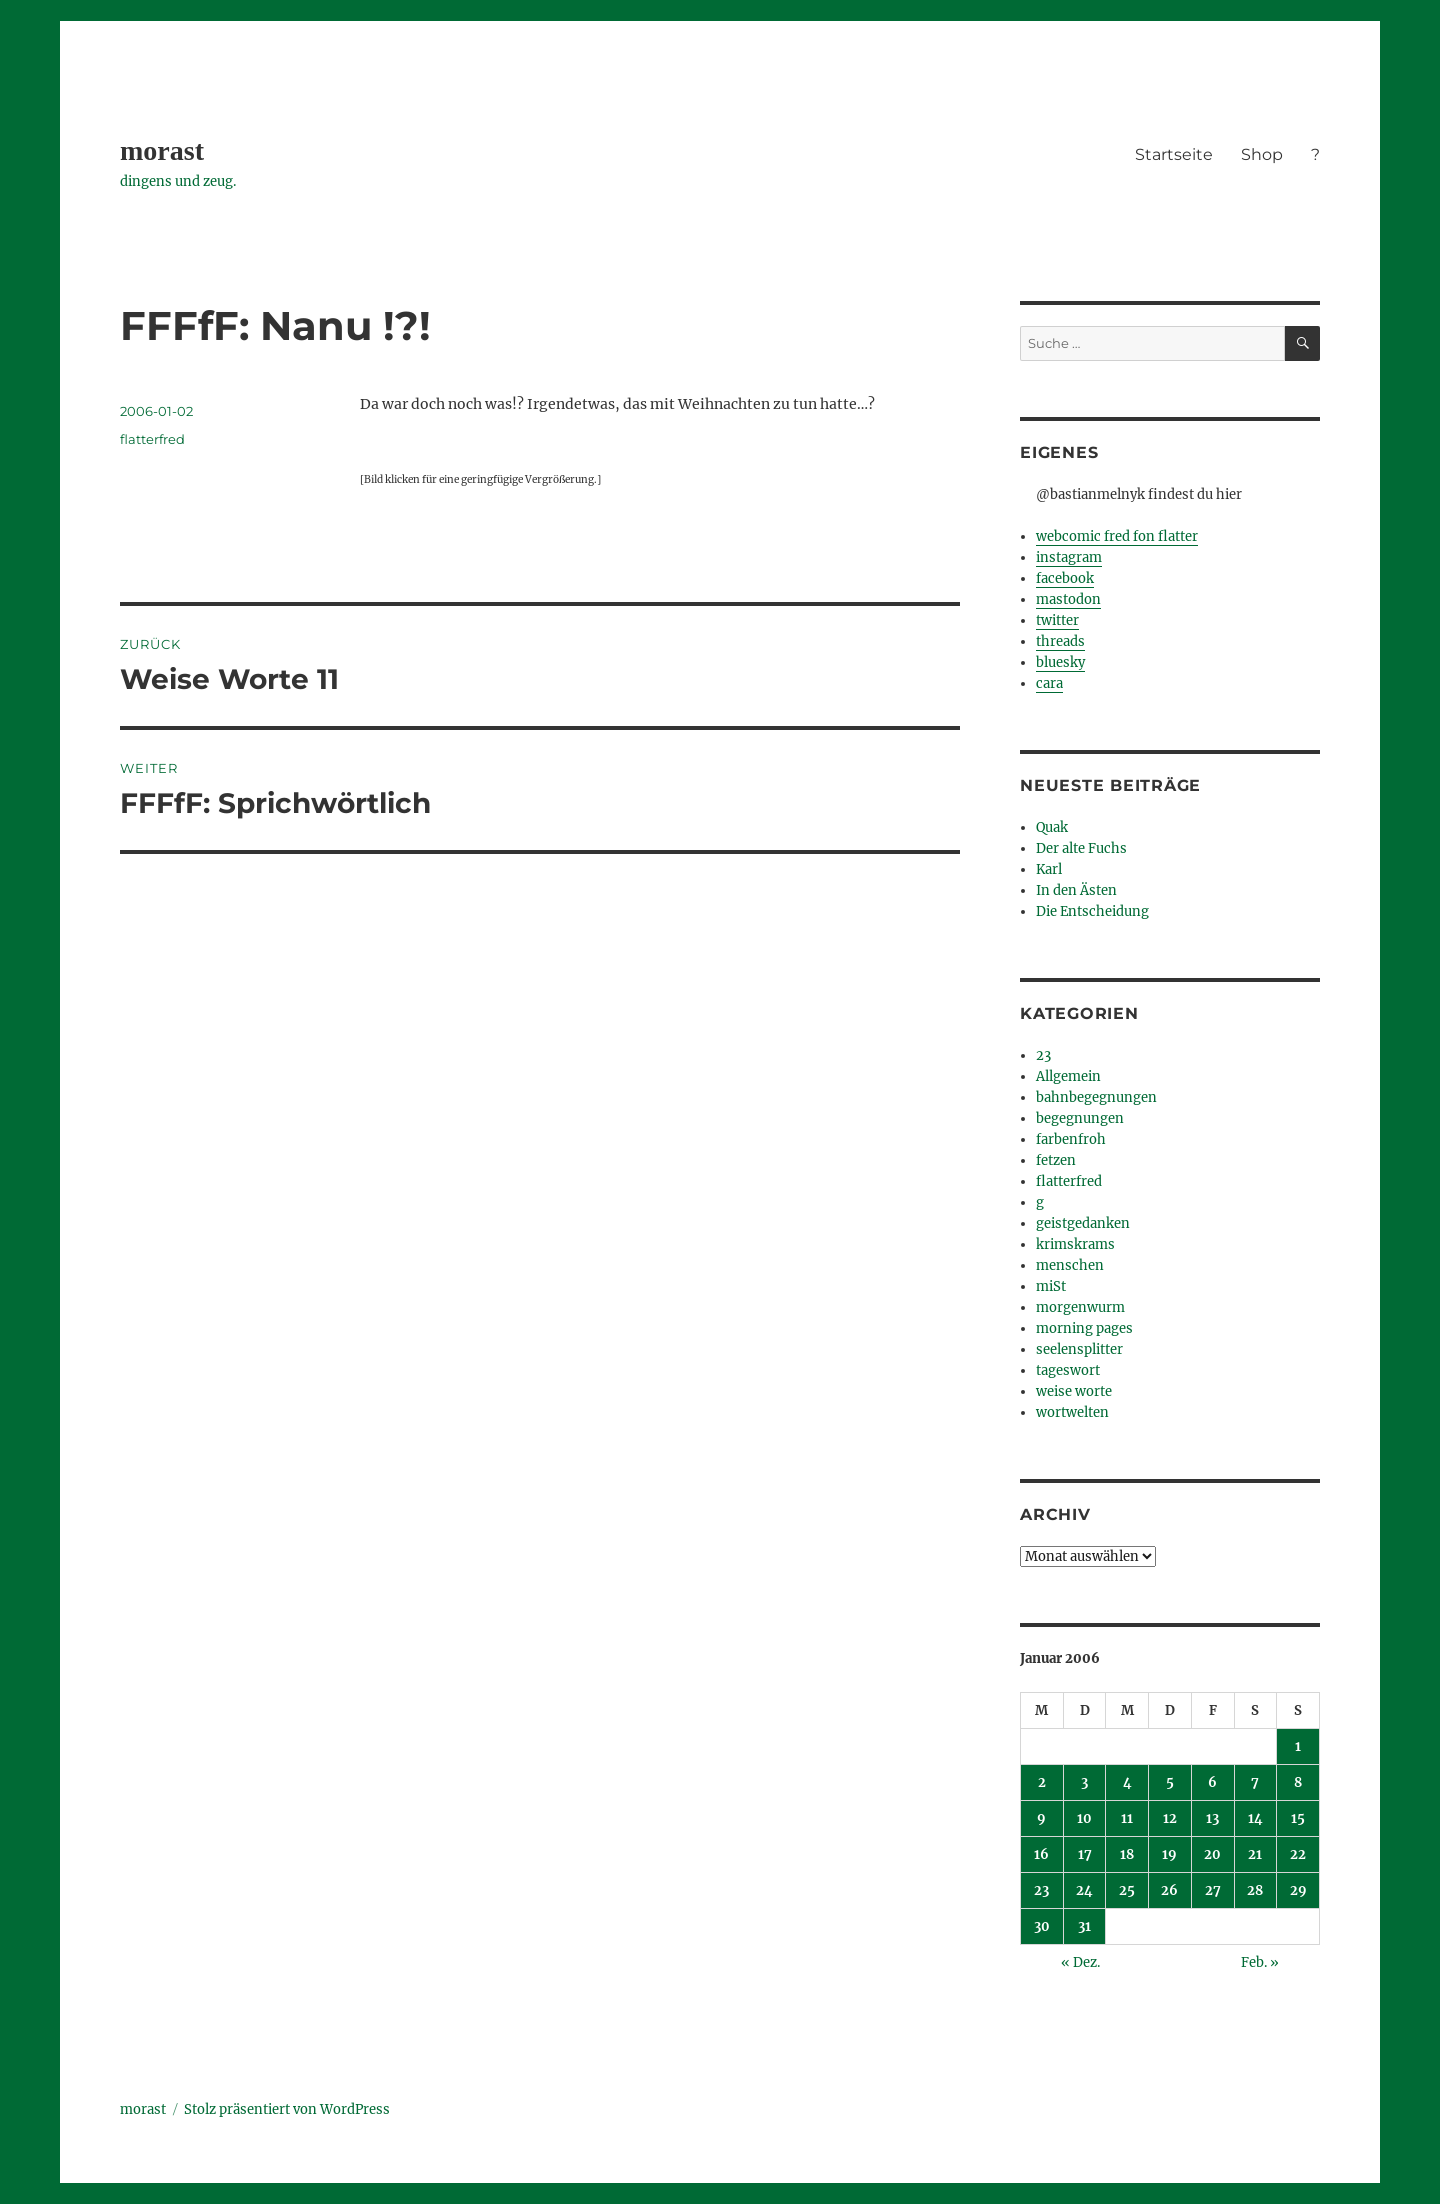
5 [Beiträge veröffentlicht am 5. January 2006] (1170, 1782)
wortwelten (1072, 1412)
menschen (1070, 1265)
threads (1060, 641)
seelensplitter (1079, 1349)
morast (162, 150)
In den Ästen (1076, 890)
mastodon (1068, 599)
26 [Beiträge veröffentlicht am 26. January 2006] (1169, 1890)
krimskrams (1075, 1244)
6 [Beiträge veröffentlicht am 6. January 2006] (1212, 1782)
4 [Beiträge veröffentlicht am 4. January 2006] (1127, 1782)
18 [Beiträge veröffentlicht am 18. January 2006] (1127, 1854)
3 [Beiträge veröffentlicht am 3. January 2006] (1084, 1782)
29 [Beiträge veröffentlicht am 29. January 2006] (1298, 1890)
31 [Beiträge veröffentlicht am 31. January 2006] (1084, 1926)
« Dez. (1080, 1962)
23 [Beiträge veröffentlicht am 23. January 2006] (1041, 1890)
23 (1043, 1055)
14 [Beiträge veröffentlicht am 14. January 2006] (1255, 1818)
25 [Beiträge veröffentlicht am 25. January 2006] (1127, 1890)
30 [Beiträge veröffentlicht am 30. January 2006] (1042, 1926)
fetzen (1056, 1160)
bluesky (1060, 662)
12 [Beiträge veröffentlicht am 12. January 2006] (1170, 1818)
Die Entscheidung (1092, 911)
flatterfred (152, 439)
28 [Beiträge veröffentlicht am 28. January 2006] (1255, 1890)
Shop (1262, 154)
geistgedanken (1083, 1223)
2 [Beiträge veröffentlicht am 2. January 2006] (1042, 1782)
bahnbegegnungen (1096, 1097)
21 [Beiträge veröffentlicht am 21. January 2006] (1255, 1854)
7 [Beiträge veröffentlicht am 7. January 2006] (1255, 1782)
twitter (1057, 620)
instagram (1069, 557)
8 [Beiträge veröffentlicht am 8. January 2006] (1298, 1782)
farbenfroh (1071, 1139)
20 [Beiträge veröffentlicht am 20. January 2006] (1212, 1854)
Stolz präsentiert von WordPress (287, 2109)
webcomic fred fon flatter (1117, 536)
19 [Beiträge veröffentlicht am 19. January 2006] (1169, 1854)
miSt (1051, 1286)
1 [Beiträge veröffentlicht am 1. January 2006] (1298, 1746)
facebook (1065, 578)
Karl (1049, 869)
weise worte (1074, 1391)
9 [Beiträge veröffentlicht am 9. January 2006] (1041, 1818)
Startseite (1174, 154)
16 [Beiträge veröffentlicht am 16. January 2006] (1041, 1854)
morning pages (1084, 1328)
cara (1049, 683)
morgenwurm (1080, 1307)
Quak (1052, 827)
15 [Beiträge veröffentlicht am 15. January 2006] (1298, 1818)
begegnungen (1080, 1118)
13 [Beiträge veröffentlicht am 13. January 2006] (1212, 1818)
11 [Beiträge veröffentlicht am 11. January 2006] (1127, 1818)
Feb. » (1260, 1962)
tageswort (1068, 1370)
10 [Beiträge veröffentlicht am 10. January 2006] (1084, 1818)
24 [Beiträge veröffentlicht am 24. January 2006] (1084, 1890)
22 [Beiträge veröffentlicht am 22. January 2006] (1298, 1854)
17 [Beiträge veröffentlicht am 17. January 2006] (1085, 1854)
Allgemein (1068, 1076)
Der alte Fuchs (1081, 848)
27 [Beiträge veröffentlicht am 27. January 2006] (1213, 1890)
